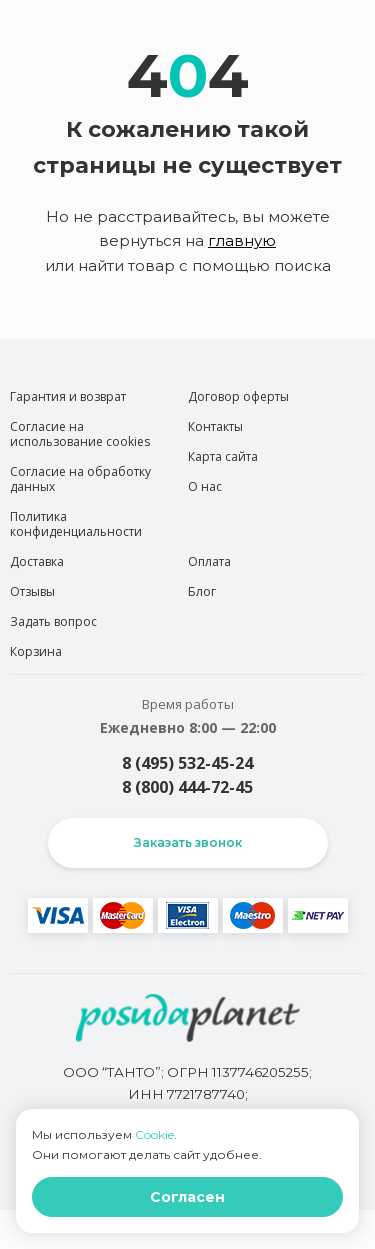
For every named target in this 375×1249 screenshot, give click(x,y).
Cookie (154, 1134)
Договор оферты (238, 396)
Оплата (209, 561)
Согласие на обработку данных (80, 479)
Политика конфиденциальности (76, 524)
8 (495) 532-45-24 (187, 763)
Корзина (36, 651)
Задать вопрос (53, 621)
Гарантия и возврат (68, 396)
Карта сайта (223, 456)
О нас (205, 486)
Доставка (37, 561)
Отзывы (32, 591)
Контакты (215, 426)
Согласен (187, 1197)
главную (242, 240)
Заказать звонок (188, 842)
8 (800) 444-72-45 (187, 787)
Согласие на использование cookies (80, 434)
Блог (202, 591)
